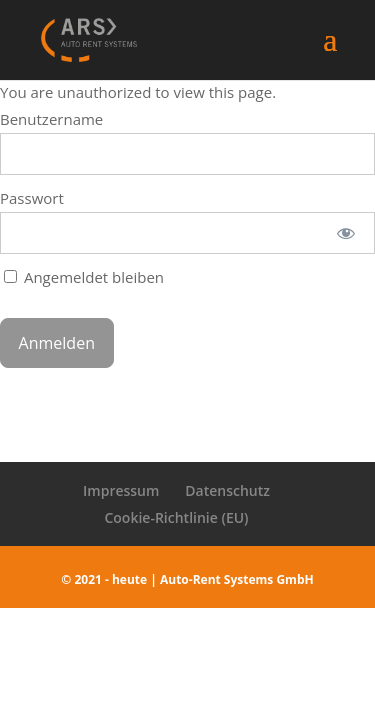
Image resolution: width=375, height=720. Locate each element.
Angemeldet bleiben (84, 277)
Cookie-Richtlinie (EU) (176, 517)
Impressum (121, 490)
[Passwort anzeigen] (346, 233)
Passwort (32, 198)
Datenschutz (227, 490)
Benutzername (51, 119)
